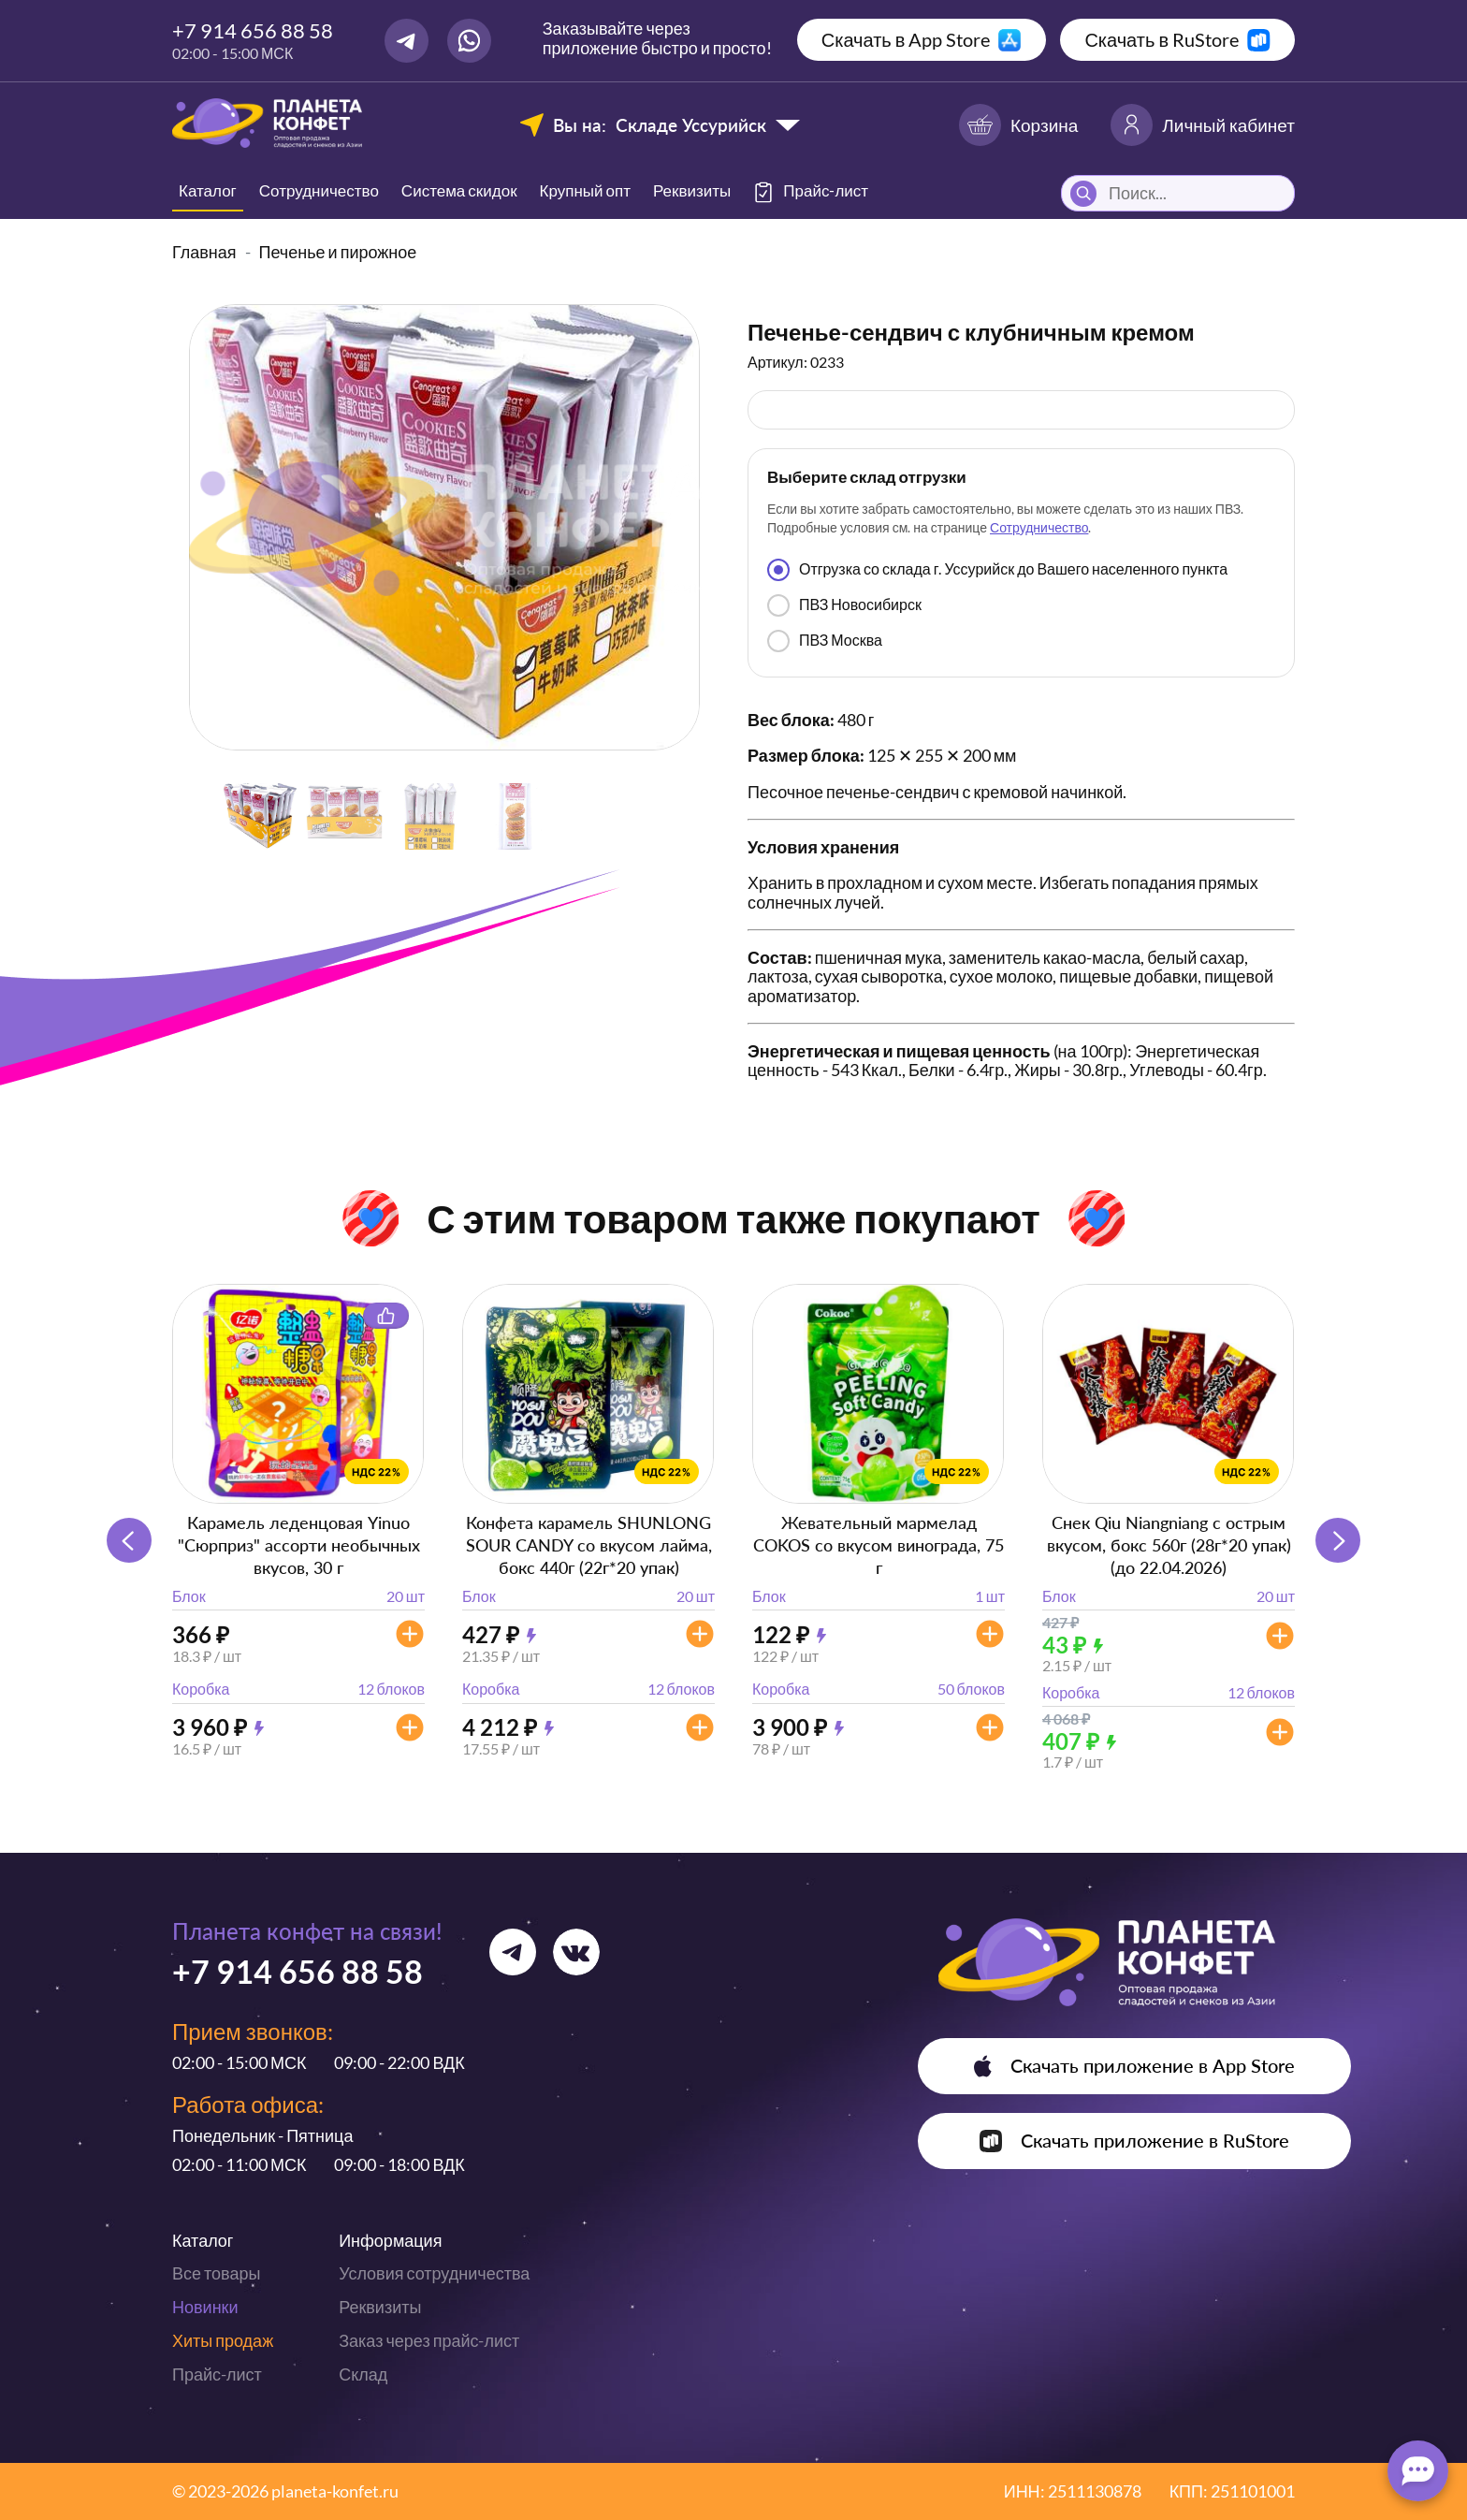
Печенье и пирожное (338, 251)
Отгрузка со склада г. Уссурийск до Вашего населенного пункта (997, 570)
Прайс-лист (217, 2374)
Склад (363, 2374)
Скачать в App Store (906, 39)
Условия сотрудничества (434, 2273)
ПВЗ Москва (824, 641)
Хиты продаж (222, 2340)
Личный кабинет (1203, 125)
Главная (204, 251)
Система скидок (459, 190)
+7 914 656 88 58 (252, 30)
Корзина (1018, 125)
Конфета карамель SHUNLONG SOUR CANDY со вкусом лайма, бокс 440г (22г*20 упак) (589, 1545)
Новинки (205, 2306)
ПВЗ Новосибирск (844, 605)
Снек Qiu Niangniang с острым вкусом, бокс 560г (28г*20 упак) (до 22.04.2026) (1169, 1545)
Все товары (216, 2273)
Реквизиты (692, 190)
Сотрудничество (319, 190)
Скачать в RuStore (1161, 39)
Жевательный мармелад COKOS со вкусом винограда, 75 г (878, 1545)
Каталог (208, 190)
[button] (1337, 1540)
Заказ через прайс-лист (429, 2340)
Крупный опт (585, 190)
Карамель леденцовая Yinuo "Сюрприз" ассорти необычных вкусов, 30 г (299, 1545)
